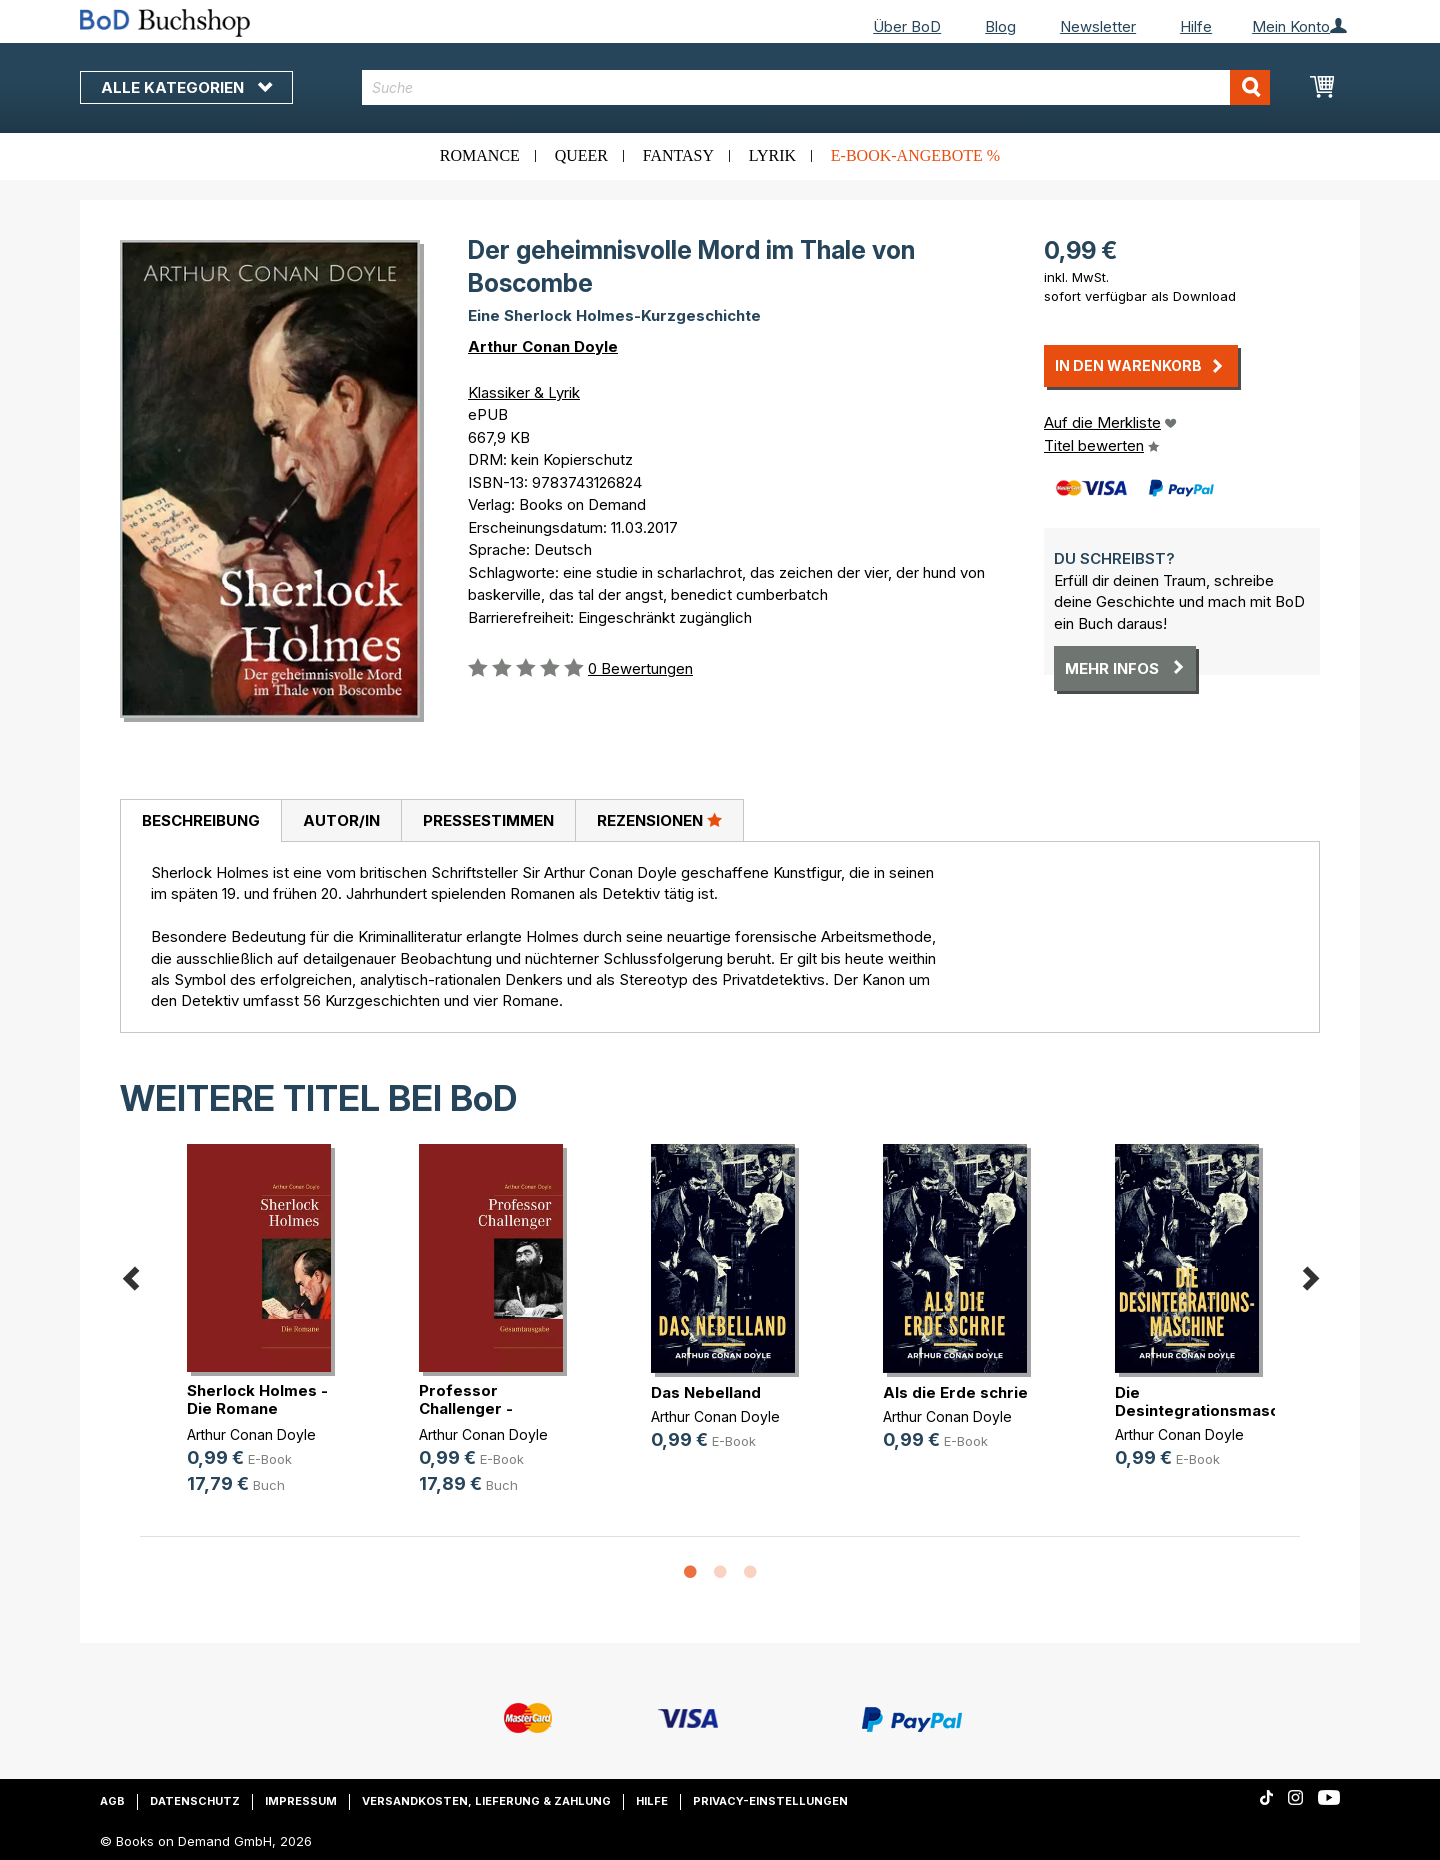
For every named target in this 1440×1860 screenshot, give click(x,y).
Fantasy (678, 155)
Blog (1000, 26)
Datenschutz (195, 1801)
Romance (480, 155)
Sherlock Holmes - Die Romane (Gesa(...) (257, 1408)
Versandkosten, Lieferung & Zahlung (486, 1801)
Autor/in (341, 820)
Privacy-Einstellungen (770, 1801)
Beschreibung (201, 820)
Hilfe (1196, 26)
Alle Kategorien (186, 87)
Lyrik (772, 155)
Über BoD (907, 26)
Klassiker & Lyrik (524, 392)
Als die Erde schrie (955, 1392)
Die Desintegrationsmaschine (1213, 1401)
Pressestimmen (488, 820)
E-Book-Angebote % (915, 155)
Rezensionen (659, 820)
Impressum (301, 1801)
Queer (581, 155)
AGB (112, 1801)
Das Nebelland (706, 1392)
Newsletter (1098, 26)
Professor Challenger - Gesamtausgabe (482, 1408)
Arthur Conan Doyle (543, 346)
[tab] (200, 821)
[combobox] (816, 87)
